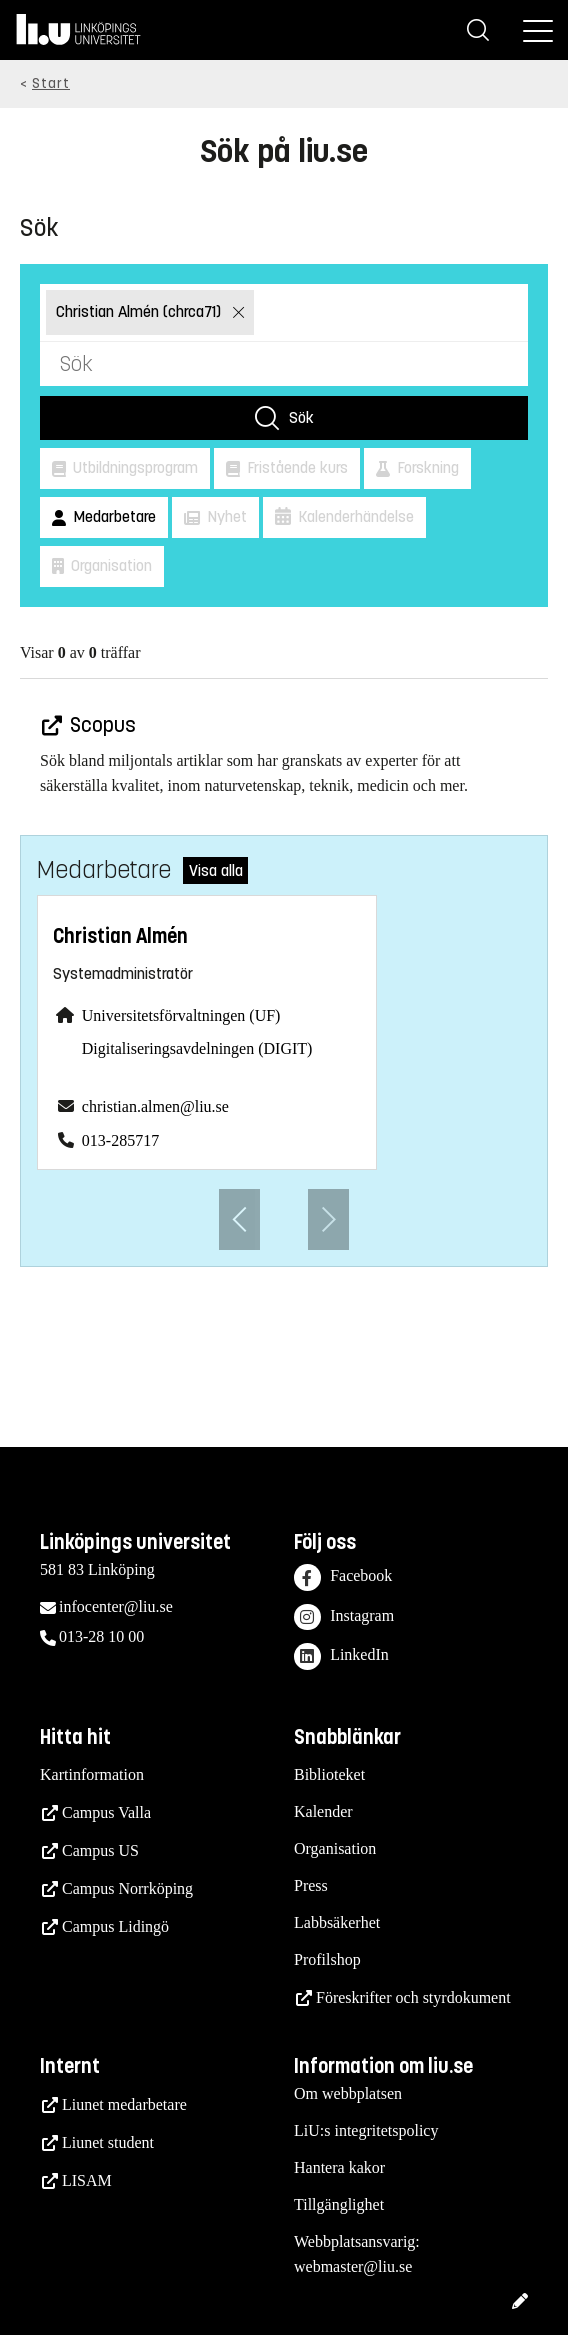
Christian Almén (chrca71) (140, 311)
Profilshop (327, 1959)
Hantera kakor (339, 2167)
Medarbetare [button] (112, 516)
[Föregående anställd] (239, 1219)
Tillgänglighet (339, 2204)
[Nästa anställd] (328, 1219)
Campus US (100, 1850)
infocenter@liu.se (116, 1606)
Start (51, 83)
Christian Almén (120, 936)
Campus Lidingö (115, 1926)
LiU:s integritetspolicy (366, 2130)
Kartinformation (92, 1774)
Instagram (344, 1617)
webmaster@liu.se (353, 2266)
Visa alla (216, 870)
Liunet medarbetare (124, 2104)
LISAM (87, 2180)
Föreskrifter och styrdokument (413, 1997)
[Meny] (538, 30)
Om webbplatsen (348, 2093)
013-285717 (120, 1140)
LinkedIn (341, 1656)
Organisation (335, 1848)
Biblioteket (329, 1774)
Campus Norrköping (127, 1888)
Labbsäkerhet (337, 1922)
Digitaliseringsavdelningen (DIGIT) (197, 1048)
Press (311, 1885)
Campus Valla (106, 1812)
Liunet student (108, 2142)
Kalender (323, 1811)
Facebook (343, 1577)
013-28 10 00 (101, 1636)
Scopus (101, 725)
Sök (301, 417)
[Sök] (478, 30)
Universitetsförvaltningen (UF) (181, 1015)
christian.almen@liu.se (155, 1106)
